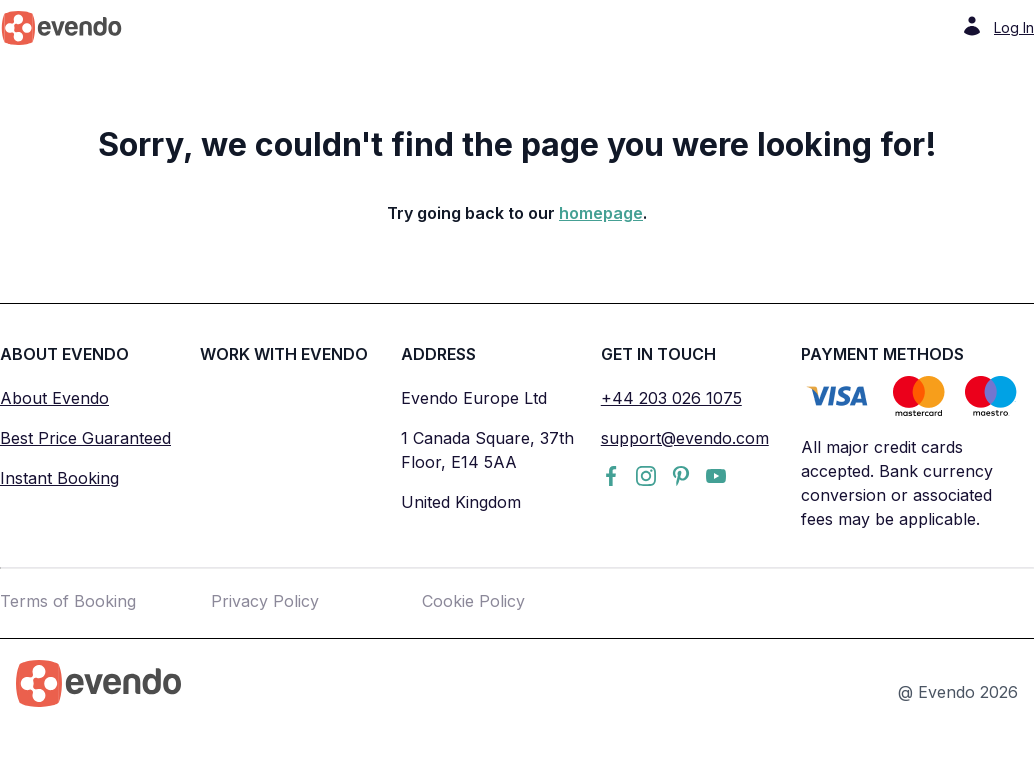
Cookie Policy (473, 601)
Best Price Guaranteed (85, 438)
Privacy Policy (265, 601)
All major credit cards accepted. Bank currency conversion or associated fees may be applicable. (897, 483)
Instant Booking (59, 478)
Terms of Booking (68, 601)
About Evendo (54, 398)
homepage (601, 213)
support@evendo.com (685, 438)
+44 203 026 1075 (671, 398)
